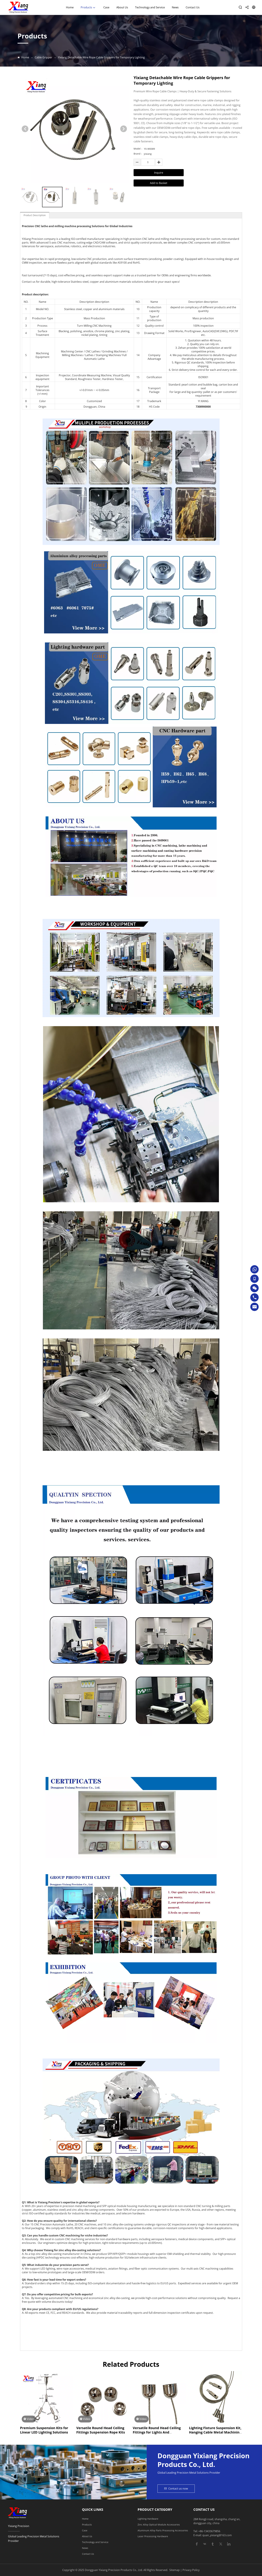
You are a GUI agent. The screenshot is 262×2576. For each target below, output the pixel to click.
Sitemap (174, 2570)
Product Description (35, 215)
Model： (138, 148)
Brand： (138, 153)
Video (29, 2419)
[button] (123, 128)
